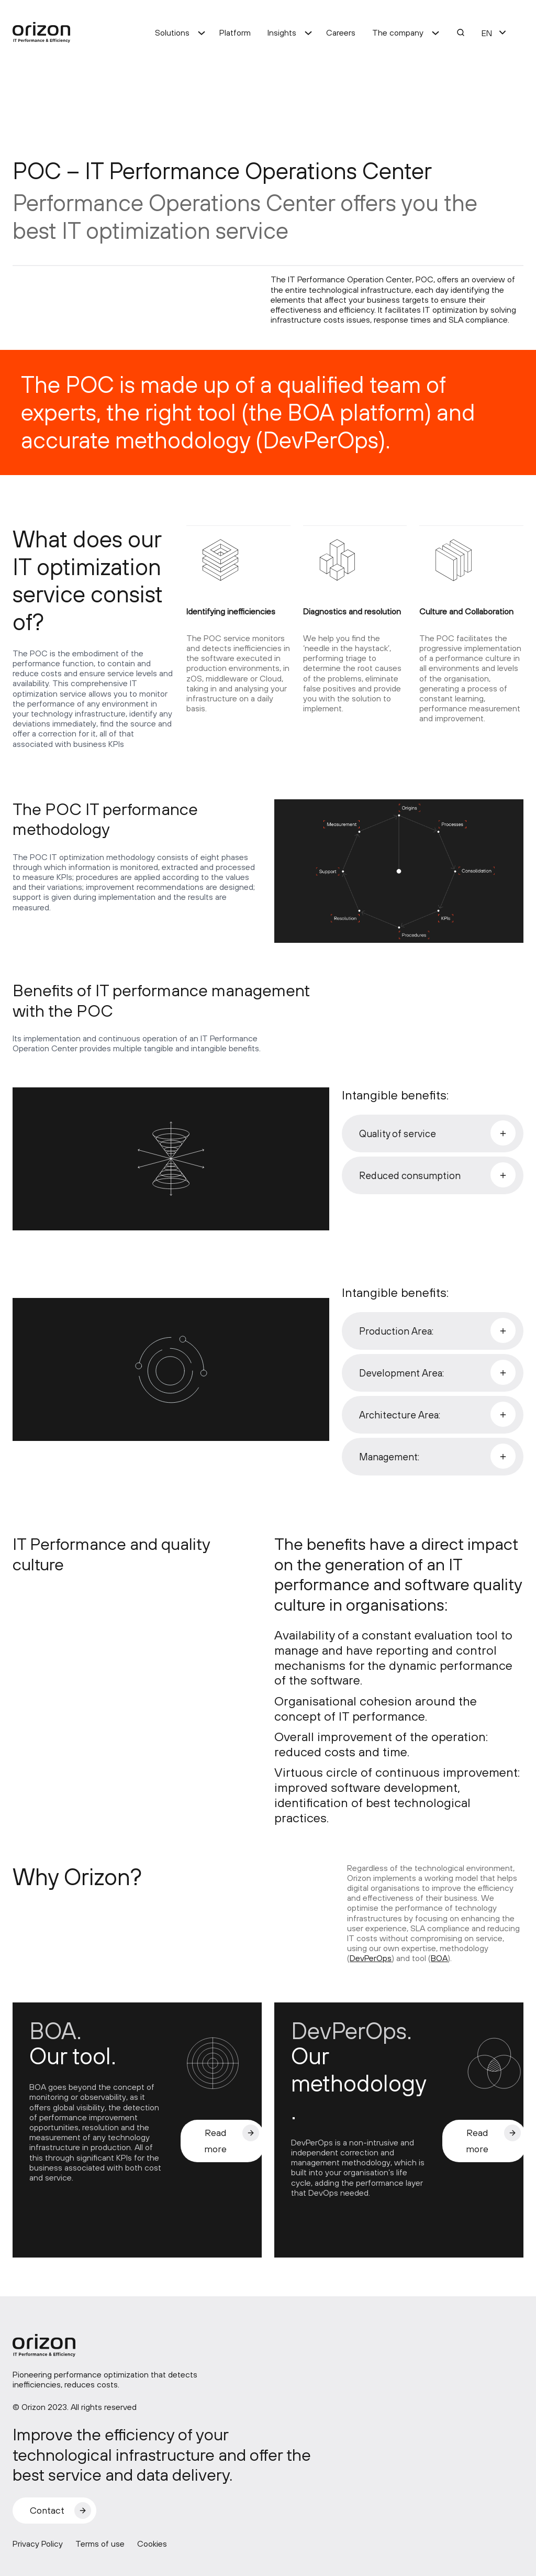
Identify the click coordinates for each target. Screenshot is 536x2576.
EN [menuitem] (487, 33)
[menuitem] (486, 32)
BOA (439, 1958)
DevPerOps (371, 1958)
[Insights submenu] (308, 32)
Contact (47, 2510)
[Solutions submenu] (201, 32)
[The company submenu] (435, 32)
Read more (215, 2141)
